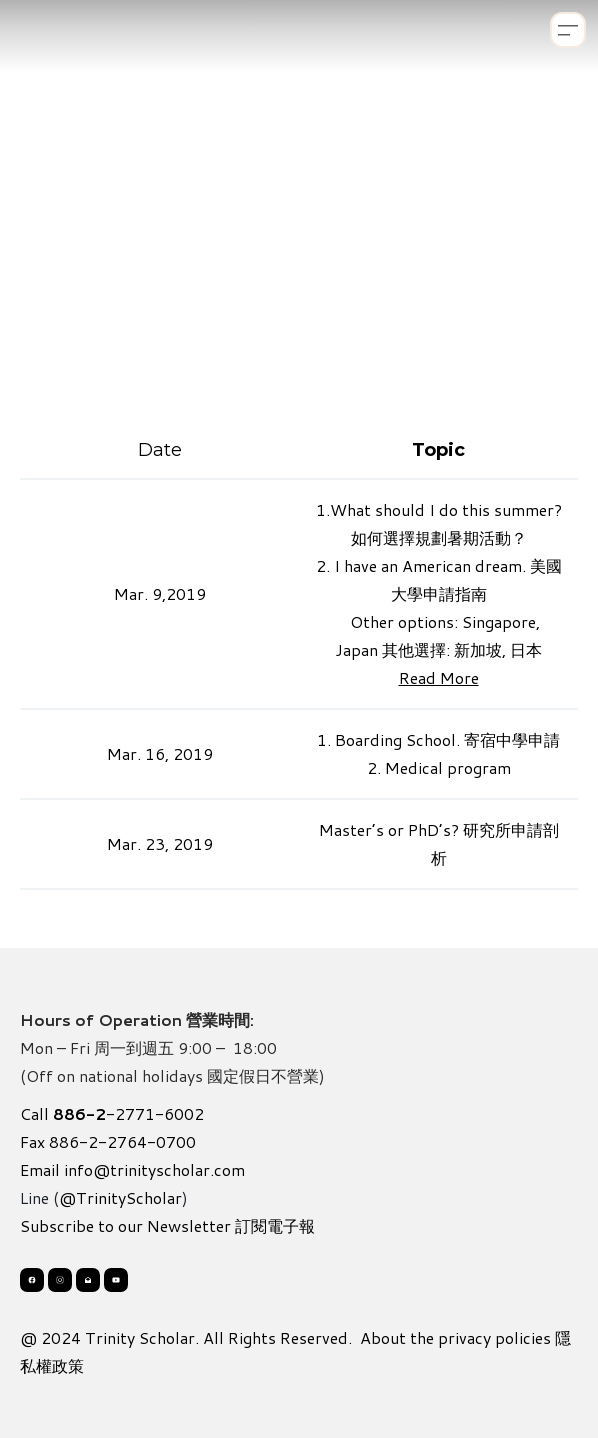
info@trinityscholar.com (154, 1169)
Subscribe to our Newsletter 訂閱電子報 (167, 1225)
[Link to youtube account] (116, 1280)
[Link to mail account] (88, 1280)
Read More (439, 677)
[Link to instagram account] (60, 1280)
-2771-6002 (128, 1113)
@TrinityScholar (120, 1197)
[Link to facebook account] (32, 1280)
